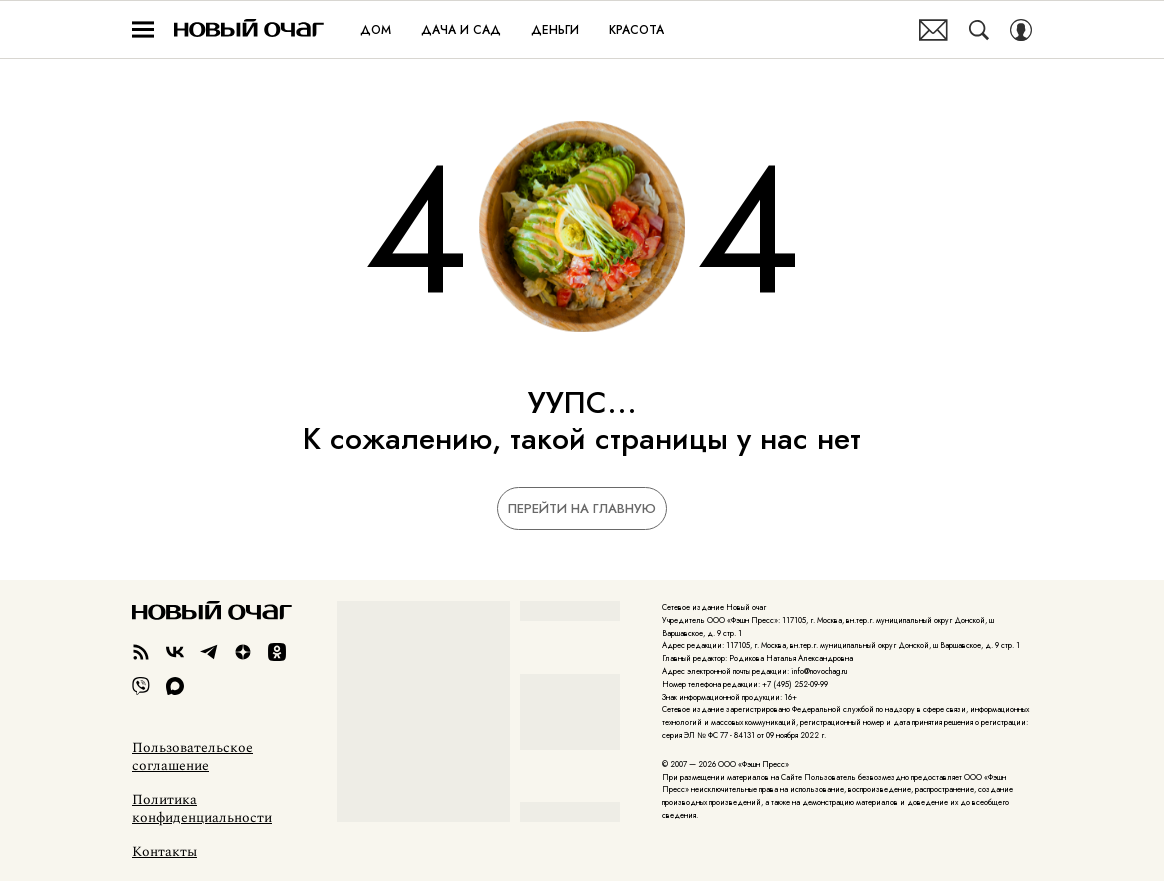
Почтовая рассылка (933, 30)
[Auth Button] (1021, 30)
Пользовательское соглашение (192, 757)
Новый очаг (249, 29)
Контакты (164, 852)
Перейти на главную (582, 508)
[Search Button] (979, 30)
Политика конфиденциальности (202, 809)
